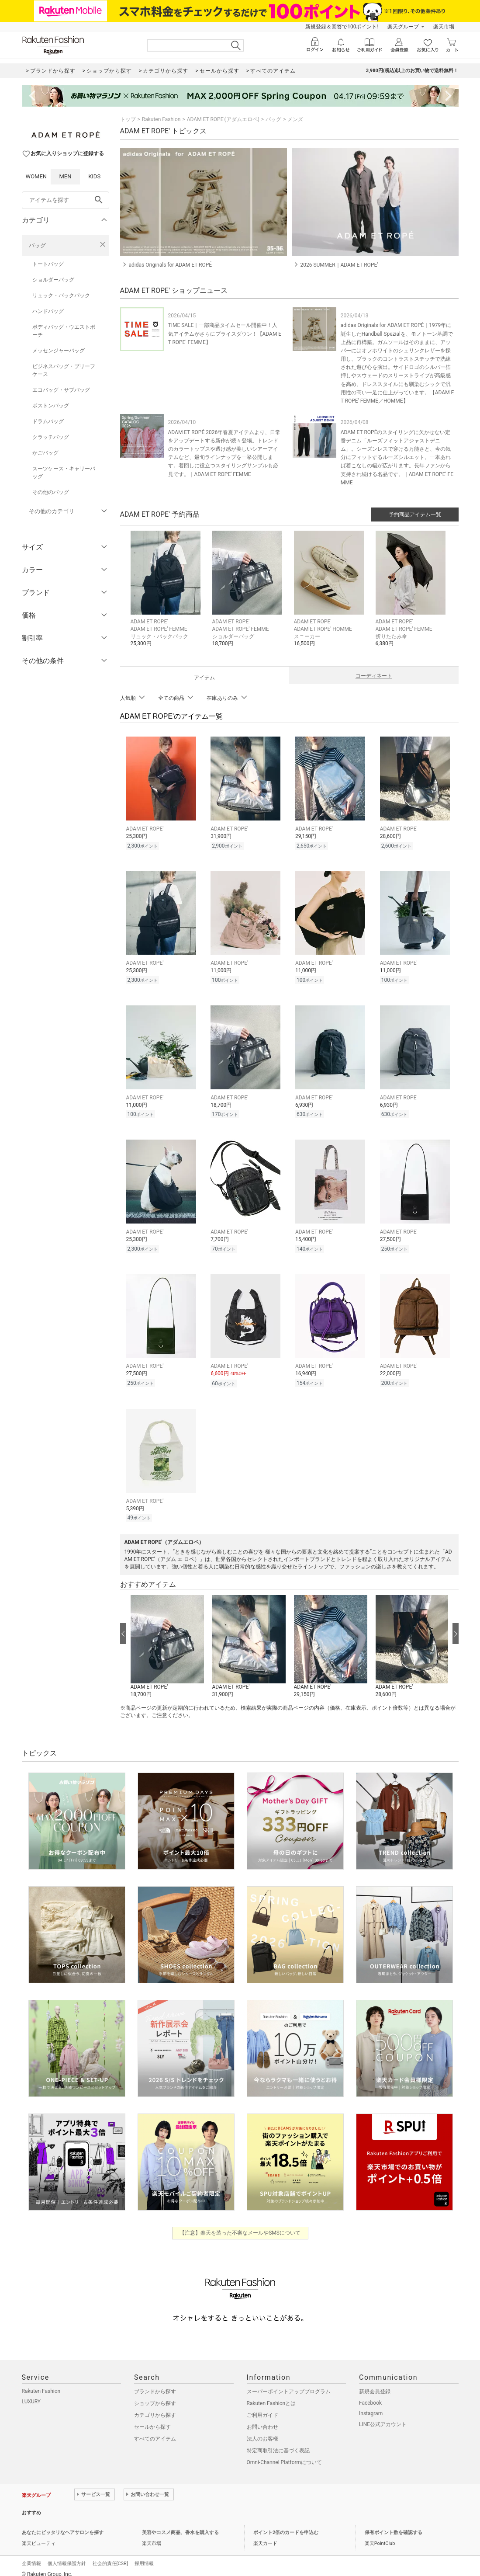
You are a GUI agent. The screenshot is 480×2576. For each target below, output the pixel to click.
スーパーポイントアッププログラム (289, 2391)
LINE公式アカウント (383, 2424)
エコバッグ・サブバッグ (61, 390)
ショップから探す (155, 2403)
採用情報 (144, 2563)
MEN (65, 176)
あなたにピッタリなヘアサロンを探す (63, 2532)
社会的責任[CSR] (110, 2563)
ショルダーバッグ (53, 280)
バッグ (37, 245)
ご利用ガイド (262, 2415)
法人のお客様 (262, 2439)
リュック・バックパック (61, 295)
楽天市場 (443, 27)
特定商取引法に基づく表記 (278, 2450)
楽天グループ (403, 27)
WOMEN (36, 176)
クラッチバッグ (50, 437)
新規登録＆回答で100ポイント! (341, 27)
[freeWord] (65, 200)
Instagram (371, 2413)
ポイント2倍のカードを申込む (285, 2532)
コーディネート (374, 676)
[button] (167, 595)
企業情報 (31, 2563)
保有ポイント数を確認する (393, 2532)
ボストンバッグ (50, 406)
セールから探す (152, 2427)
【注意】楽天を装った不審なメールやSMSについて (240, 2233)
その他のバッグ (50, 492)
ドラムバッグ (48, 421)
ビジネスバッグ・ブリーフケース (63, 370)
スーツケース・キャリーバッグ (63, 473)
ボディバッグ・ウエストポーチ (63, 331)
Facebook (370, 2403)
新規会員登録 (374, 2391)
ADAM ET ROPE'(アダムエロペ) (223, 119)
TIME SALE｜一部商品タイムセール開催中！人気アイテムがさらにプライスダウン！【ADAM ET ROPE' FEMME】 (225, 333)
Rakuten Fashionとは (271, 2403)
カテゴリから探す (155, 2415)
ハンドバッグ (48, 311)
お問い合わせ (262, 2427)
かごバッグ (45, 453)
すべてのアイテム (155, 2439)
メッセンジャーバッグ (58, 351)
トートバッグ (48, 264)
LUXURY (31, 2402)
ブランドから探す (155, 2391)
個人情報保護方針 (67, 2563)
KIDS (94, 176)
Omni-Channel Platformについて (284, 2462)
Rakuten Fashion (161, 119)
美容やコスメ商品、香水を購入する (180, 2532)
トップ (128, 119)
